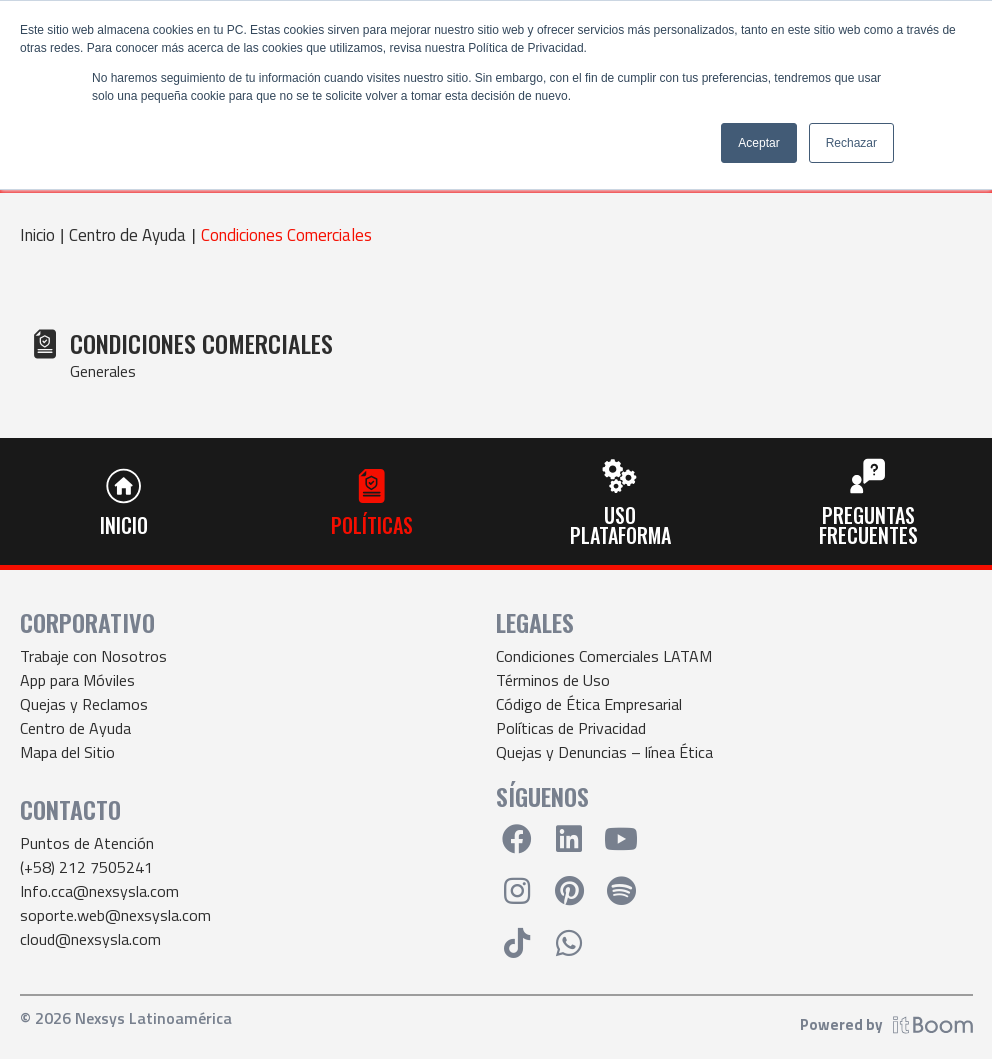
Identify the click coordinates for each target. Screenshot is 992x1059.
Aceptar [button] (758, 143)
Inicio (37, 235)
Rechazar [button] (851, 143)
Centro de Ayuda (127, 235)
